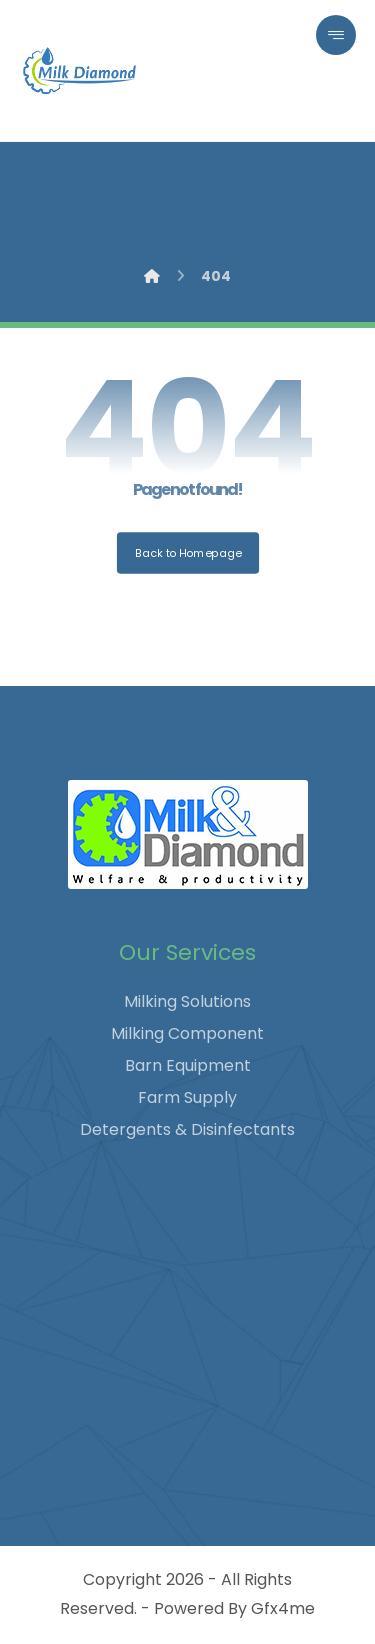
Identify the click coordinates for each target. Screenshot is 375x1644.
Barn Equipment (188, 1065)
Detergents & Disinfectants (187, 1129)
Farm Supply (187, 1097)
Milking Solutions (187, 1001)
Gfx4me (283, 1608)
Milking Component (187, 1033)
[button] (336, 35)
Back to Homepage (187, 552)
